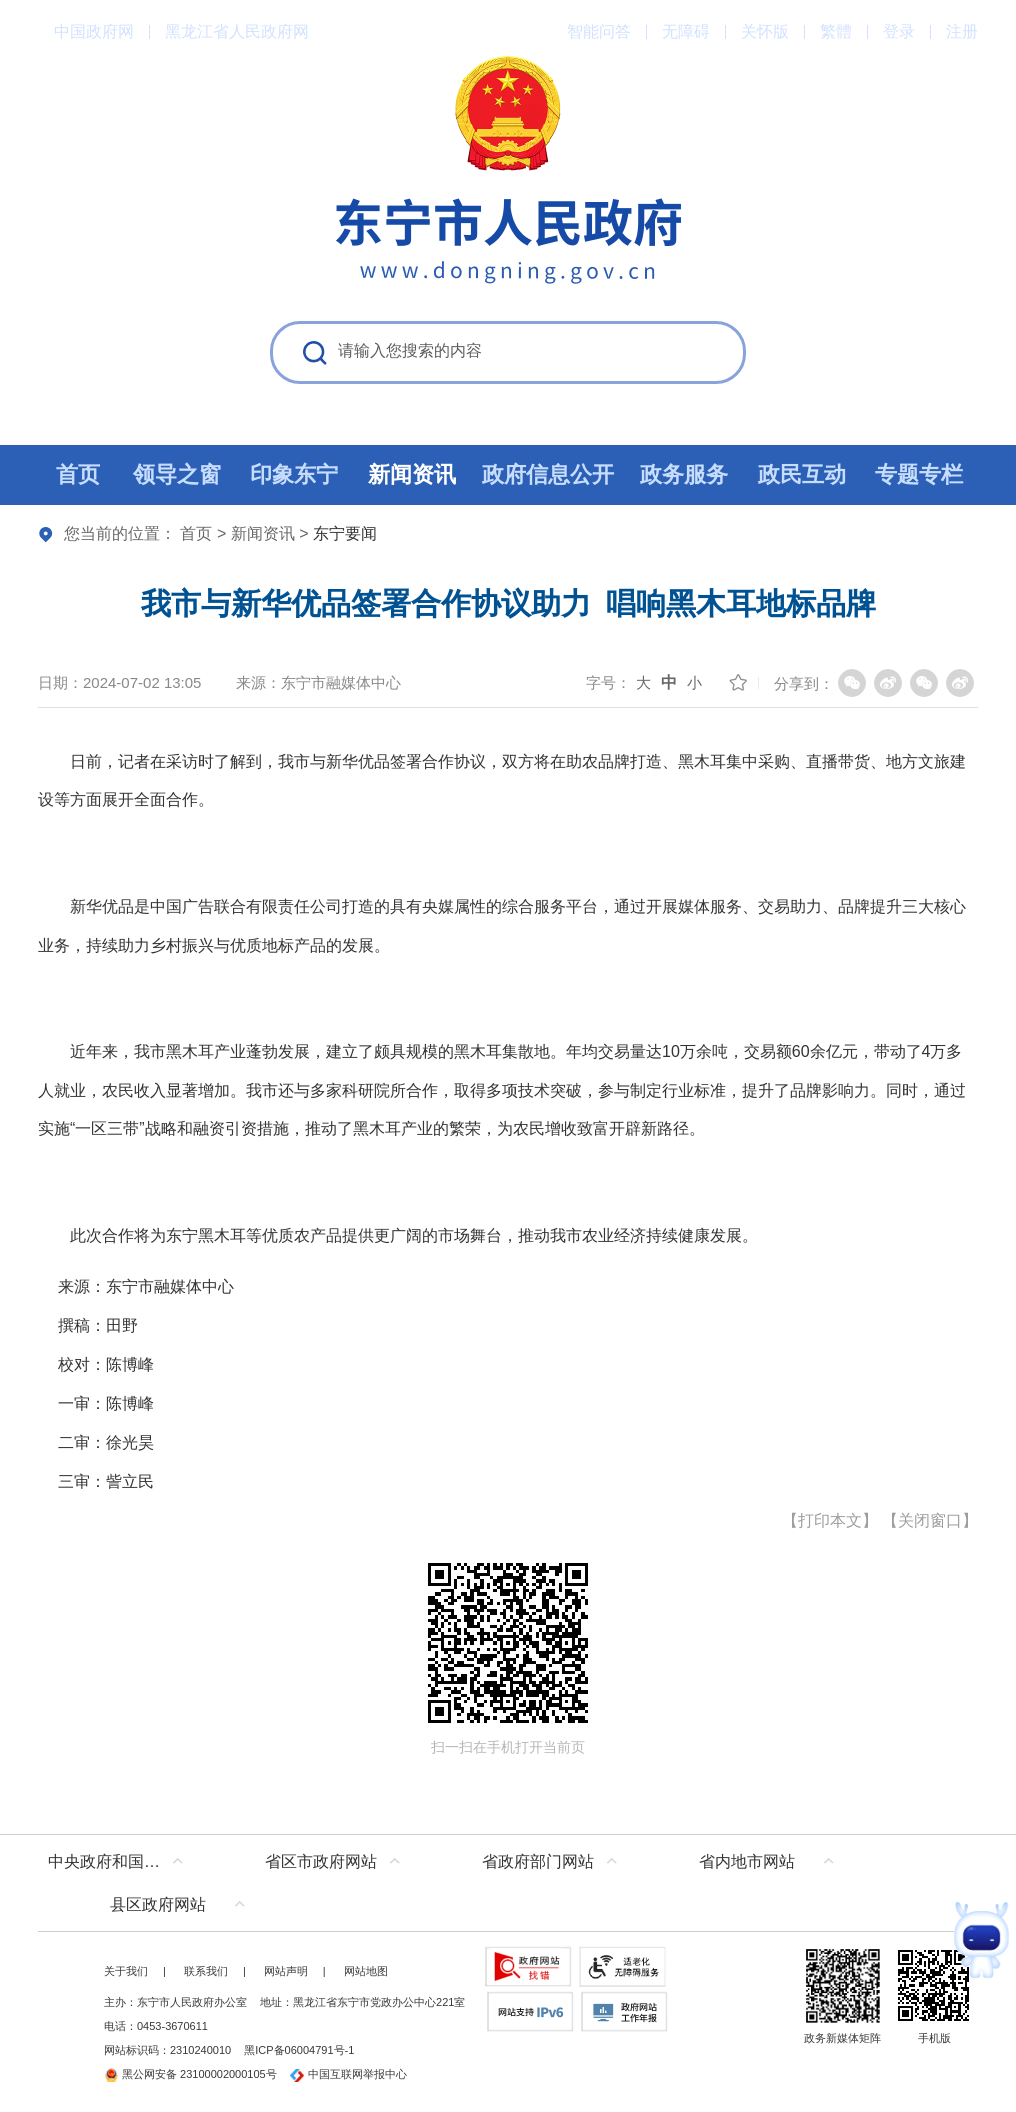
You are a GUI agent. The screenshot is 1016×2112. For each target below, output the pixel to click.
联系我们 (206, 1971)
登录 (899, 31)
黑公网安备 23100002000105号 (190, 2074)
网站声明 (286, 1971)
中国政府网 (94, 31)
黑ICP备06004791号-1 (299, 2050)
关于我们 (126, 1971)
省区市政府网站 (321, 1861)
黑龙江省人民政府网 (237, 31)
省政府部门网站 (538, 1861)
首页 (196, 533)
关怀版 (765, 31)
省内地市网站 (747, 1861)
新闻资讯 (263, 533)
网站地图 (366, 1971)
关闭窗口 (930, 1520)
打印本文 (830, 1520)
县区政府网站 (158, 1904)
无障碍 (686, 31)
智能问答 (599, 31)
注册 (962, 31)
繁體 (836, 31)
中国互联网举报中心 (348, 2074)
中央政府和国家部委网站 (120, 1861)
